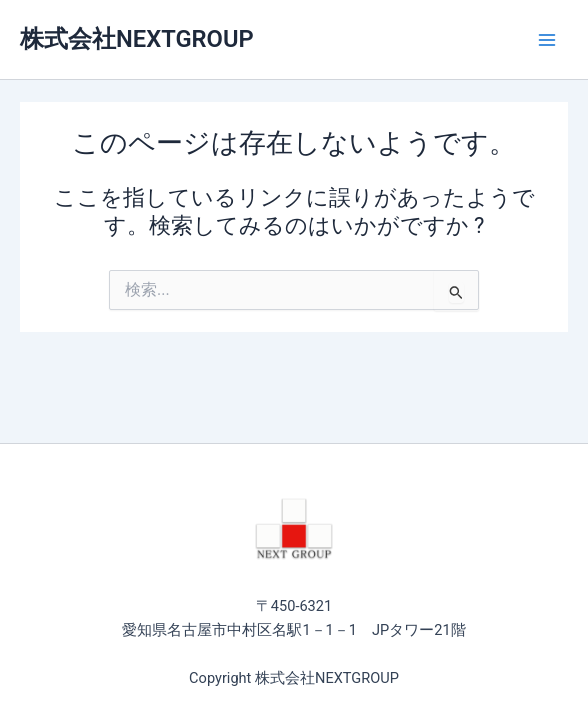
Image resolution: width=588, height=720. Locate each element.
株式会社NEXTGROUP (137, 39)
